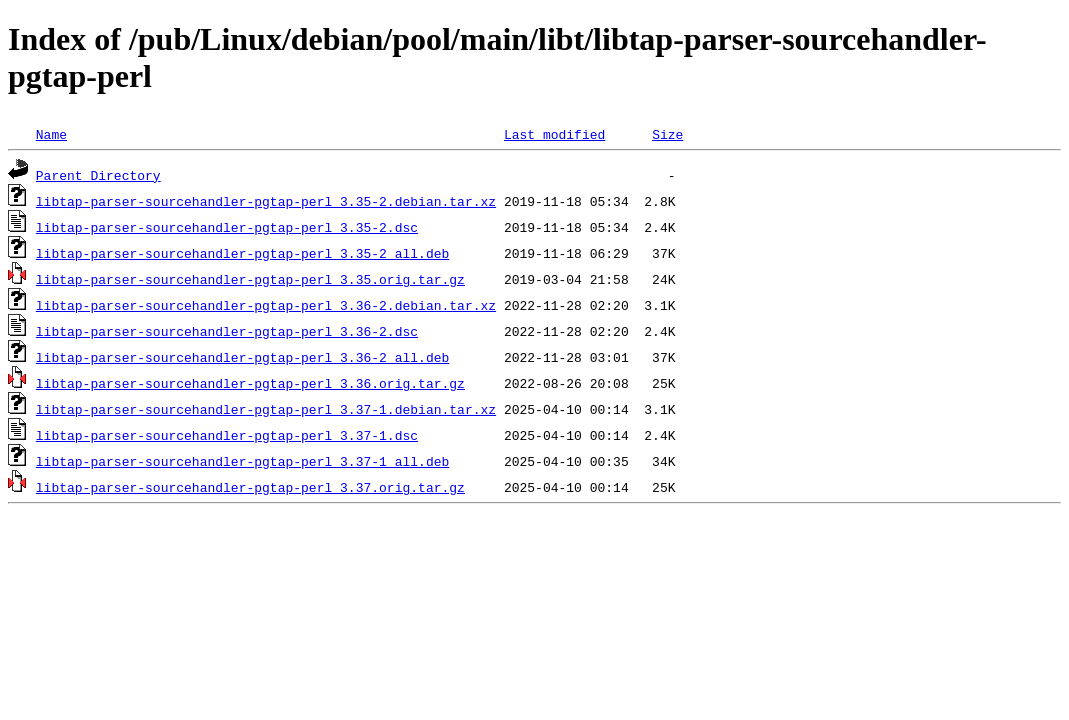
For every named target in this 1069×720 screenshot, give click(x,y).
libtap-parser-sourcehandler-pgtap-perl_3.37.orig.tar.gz (250, 487)
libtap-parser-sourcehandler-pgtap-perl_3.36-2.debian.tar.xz (266, 305)
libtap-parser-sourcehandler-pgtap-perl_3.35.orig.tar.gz (250, 279)
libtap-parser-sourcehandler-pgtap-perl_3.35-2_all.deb (242, 253)
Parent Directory (98, 175)
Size (667, 134)
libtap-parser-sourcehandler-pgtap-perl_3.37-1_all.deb (242, 461)
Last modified (554, 134)
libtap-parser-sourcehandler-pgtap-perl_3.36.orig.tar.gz (250, 383)
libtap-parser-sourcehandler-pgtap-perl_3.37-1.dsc (227, 435)
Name (51, 134)
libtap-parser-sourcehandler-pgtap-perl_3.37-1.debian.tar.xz (266, 409)
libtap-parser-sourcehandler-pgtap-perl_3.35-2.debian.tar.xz (266, 201)
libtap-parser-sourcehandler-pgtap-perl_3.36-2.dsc (227, 331)
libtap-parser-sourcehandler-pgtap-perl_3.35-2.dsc (227, 227)
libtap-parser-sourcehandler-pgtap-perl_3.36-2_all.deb (242, 357)
